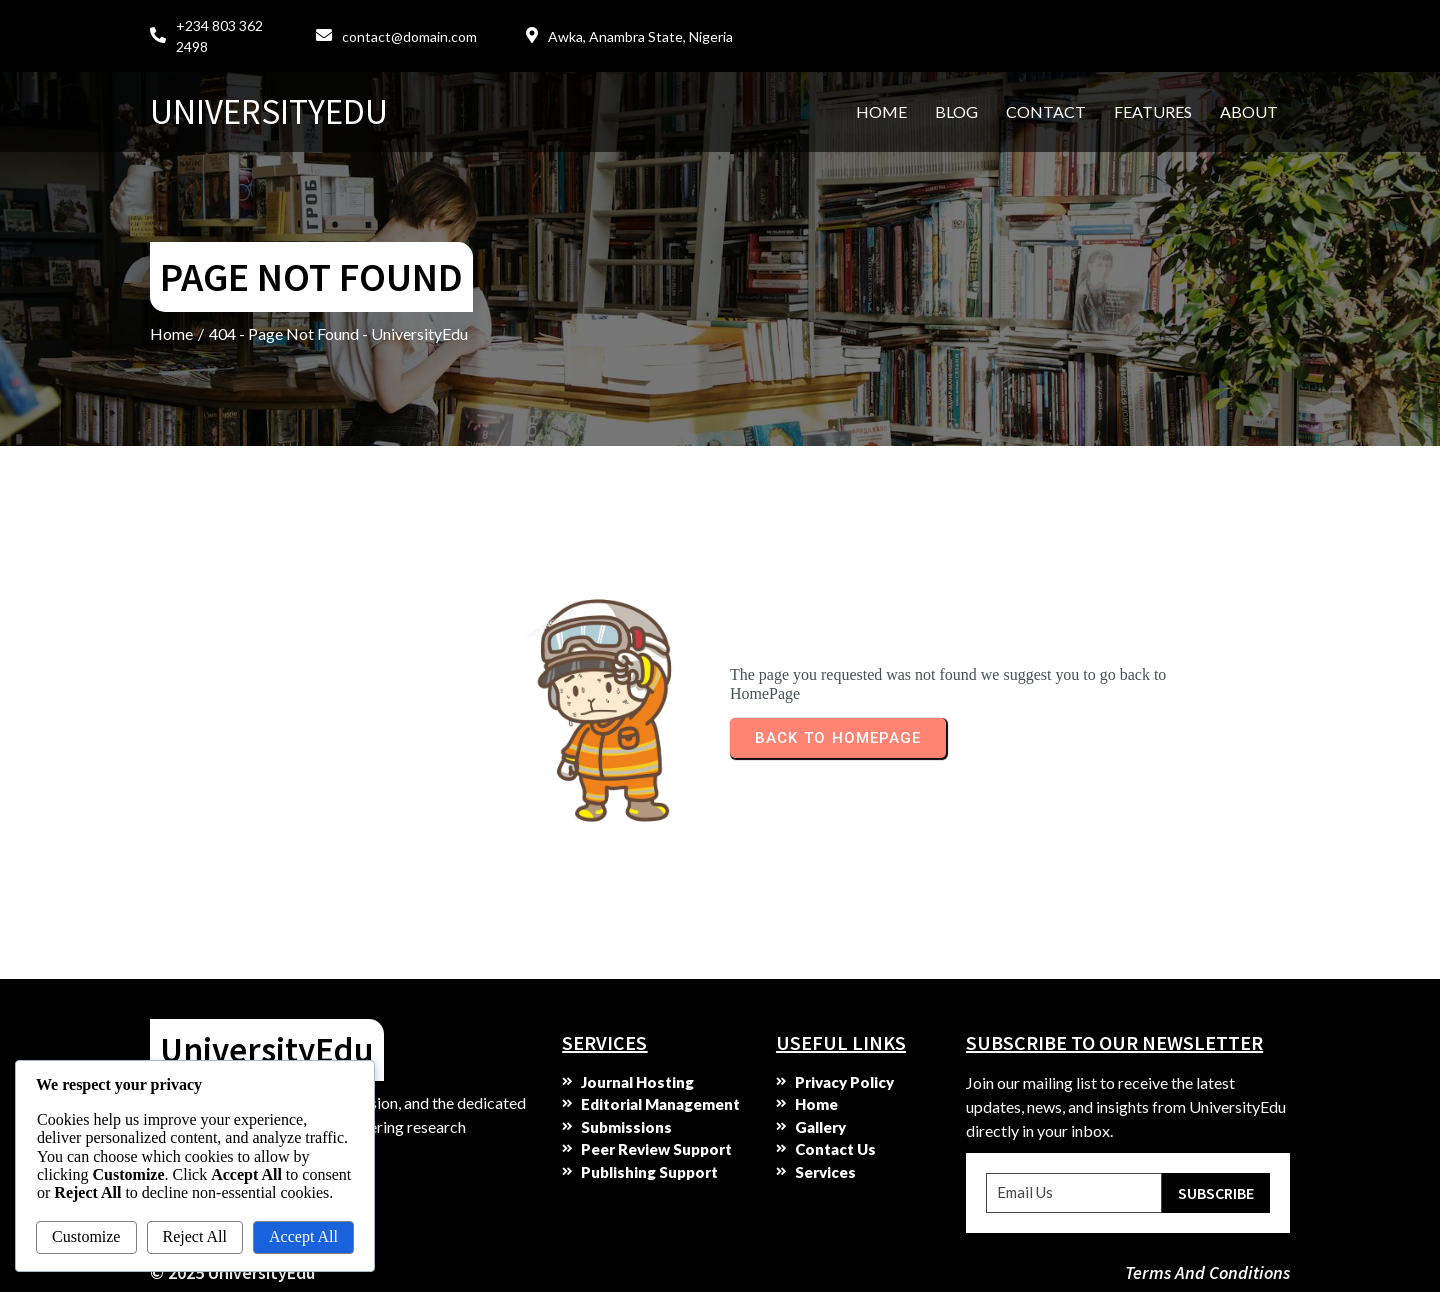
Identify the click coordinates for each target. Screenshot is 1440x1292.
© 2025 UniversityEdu (232, 1272)
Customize (86, 1236)
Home (171, 333)
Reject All (195, 1236)
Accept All (303, 1236)
